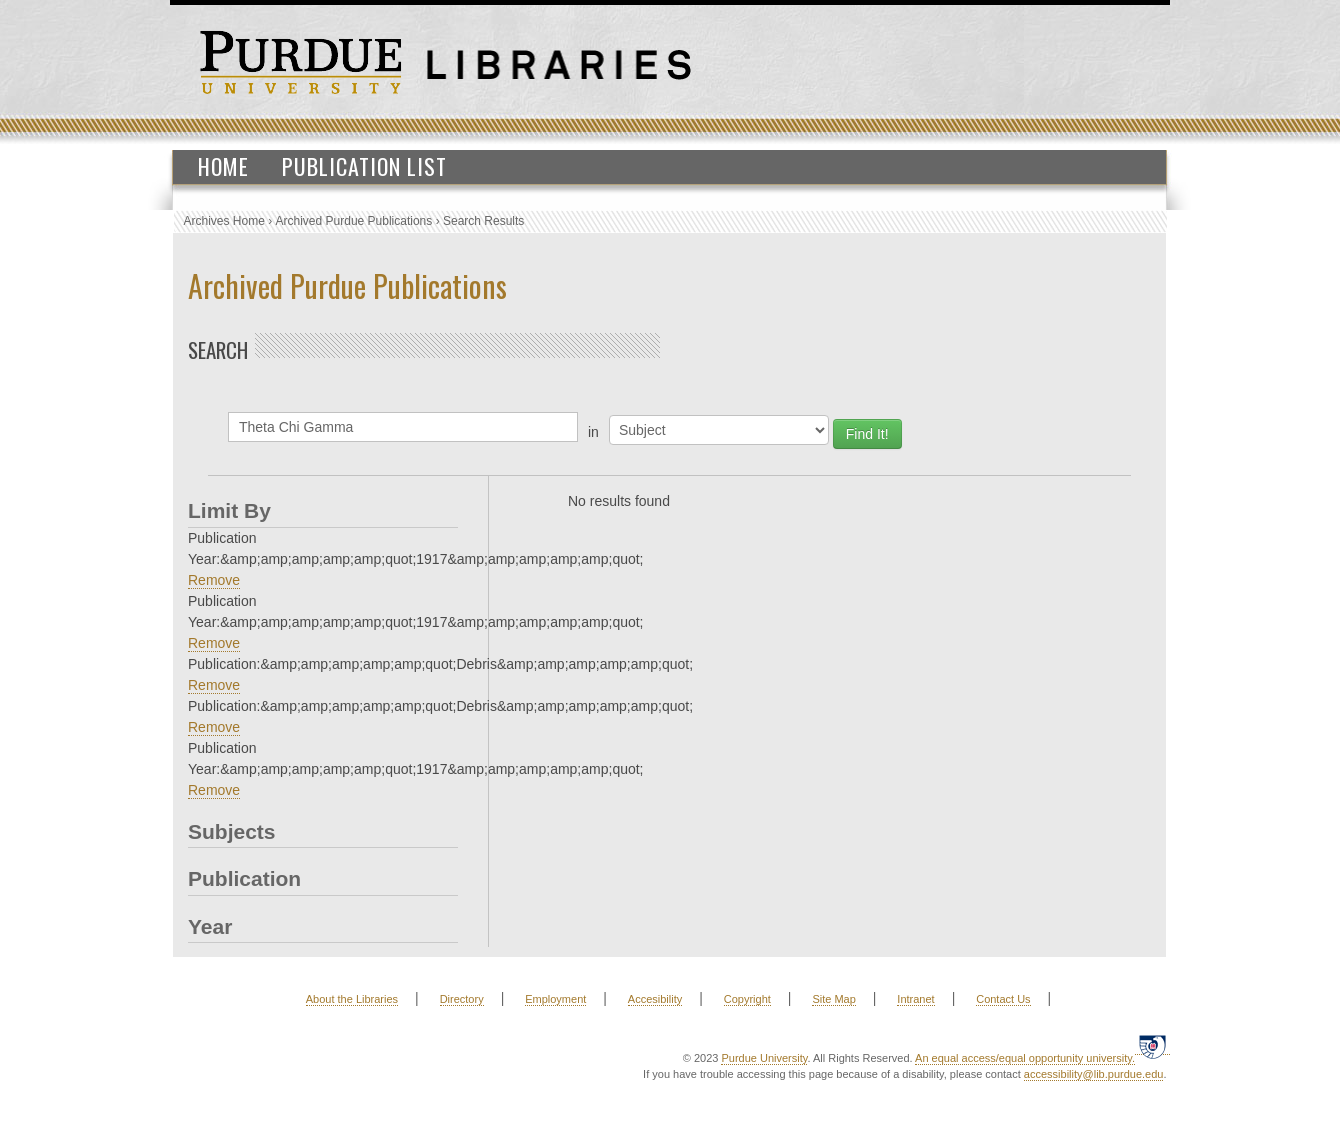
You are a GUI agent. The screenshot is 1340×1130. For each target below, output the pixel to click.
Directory (462, 999)
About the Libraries (352, 999)
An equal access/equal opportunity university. (1025, 1058)
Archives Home (224, 221)
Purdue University (764, 1058)
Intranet (915, 999)
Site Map (833, 999)
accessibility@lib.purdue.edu (1094, 1074)
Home (223, 166)
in (593, 432)
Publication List (364, 166)
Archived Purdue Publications (354, 221)
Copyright (747, 999)
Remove (214, 580)
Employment (555, 999)
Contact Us (1003, 999)
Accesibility (655, 999)
